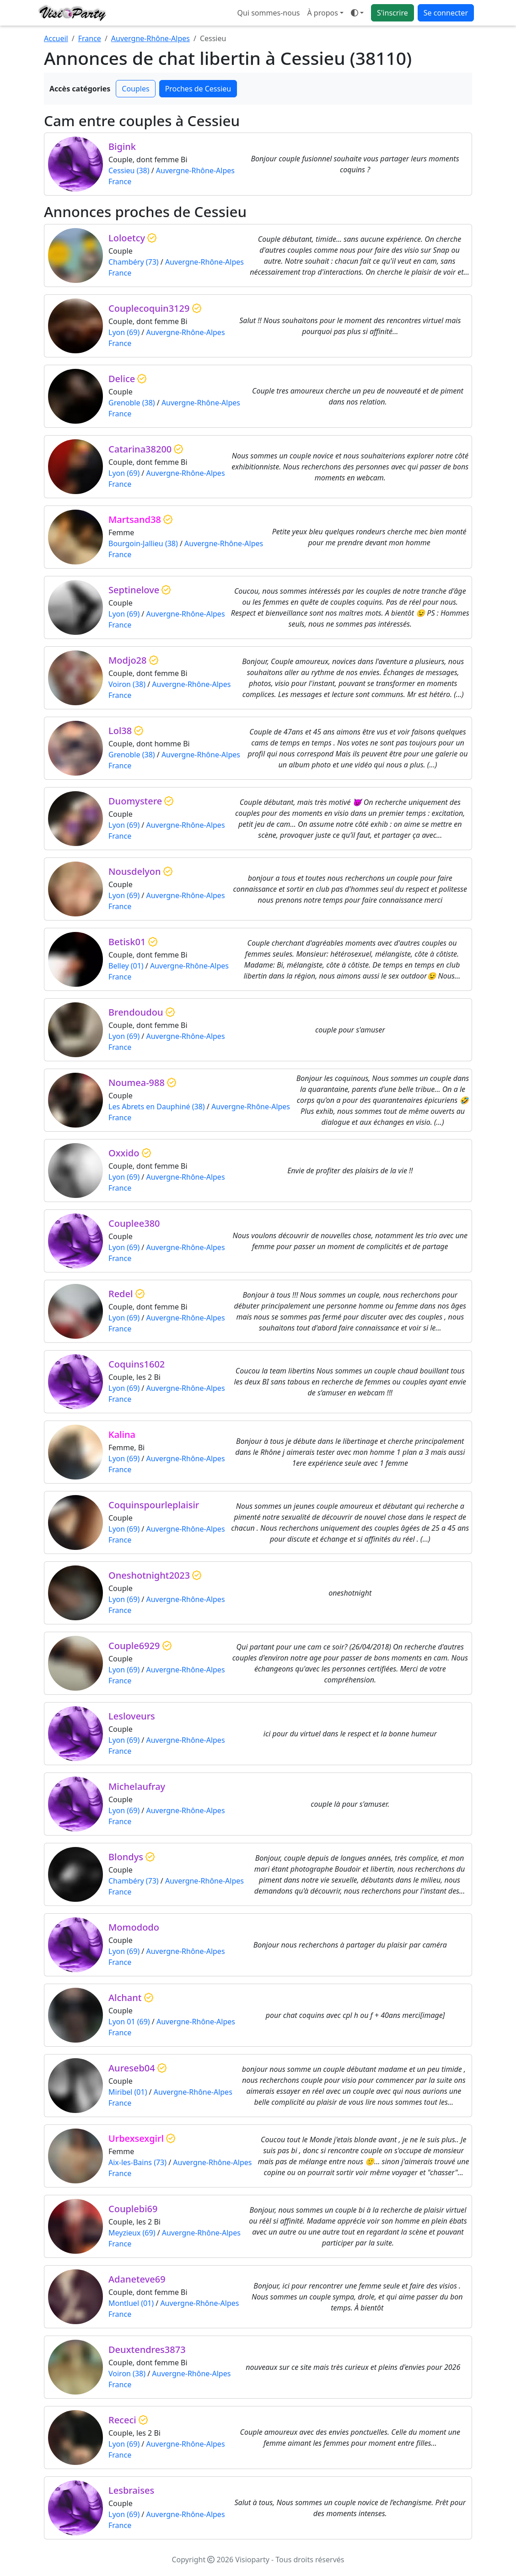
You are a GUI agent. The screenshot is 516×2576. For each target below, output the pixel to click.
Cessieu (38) (129, 170)
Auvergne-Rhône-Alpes (150, 38)
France (89, 38)
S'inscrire (392, 13)
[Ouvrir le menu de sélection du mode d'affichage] (357, 12)
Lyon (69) (124, 332)
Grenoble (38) (131, 403)
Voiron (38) (126, 684)
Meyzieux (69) (131, 2233)
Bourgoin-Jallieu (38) (143, 543)
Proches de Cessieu (198, 89)
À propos (322, 13)
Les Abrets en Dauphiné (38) (156, 1107)
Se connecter (446, 13)
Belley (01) (126, 966)
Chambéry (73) (133, 262)
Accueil (56, 38)
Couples (135, 89)
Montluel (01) (131, 2303)
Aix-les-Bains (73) (137, 2162)
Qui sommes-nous (268, 13)
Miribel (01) (127, 2092)
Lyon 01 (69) (129, 2022)
